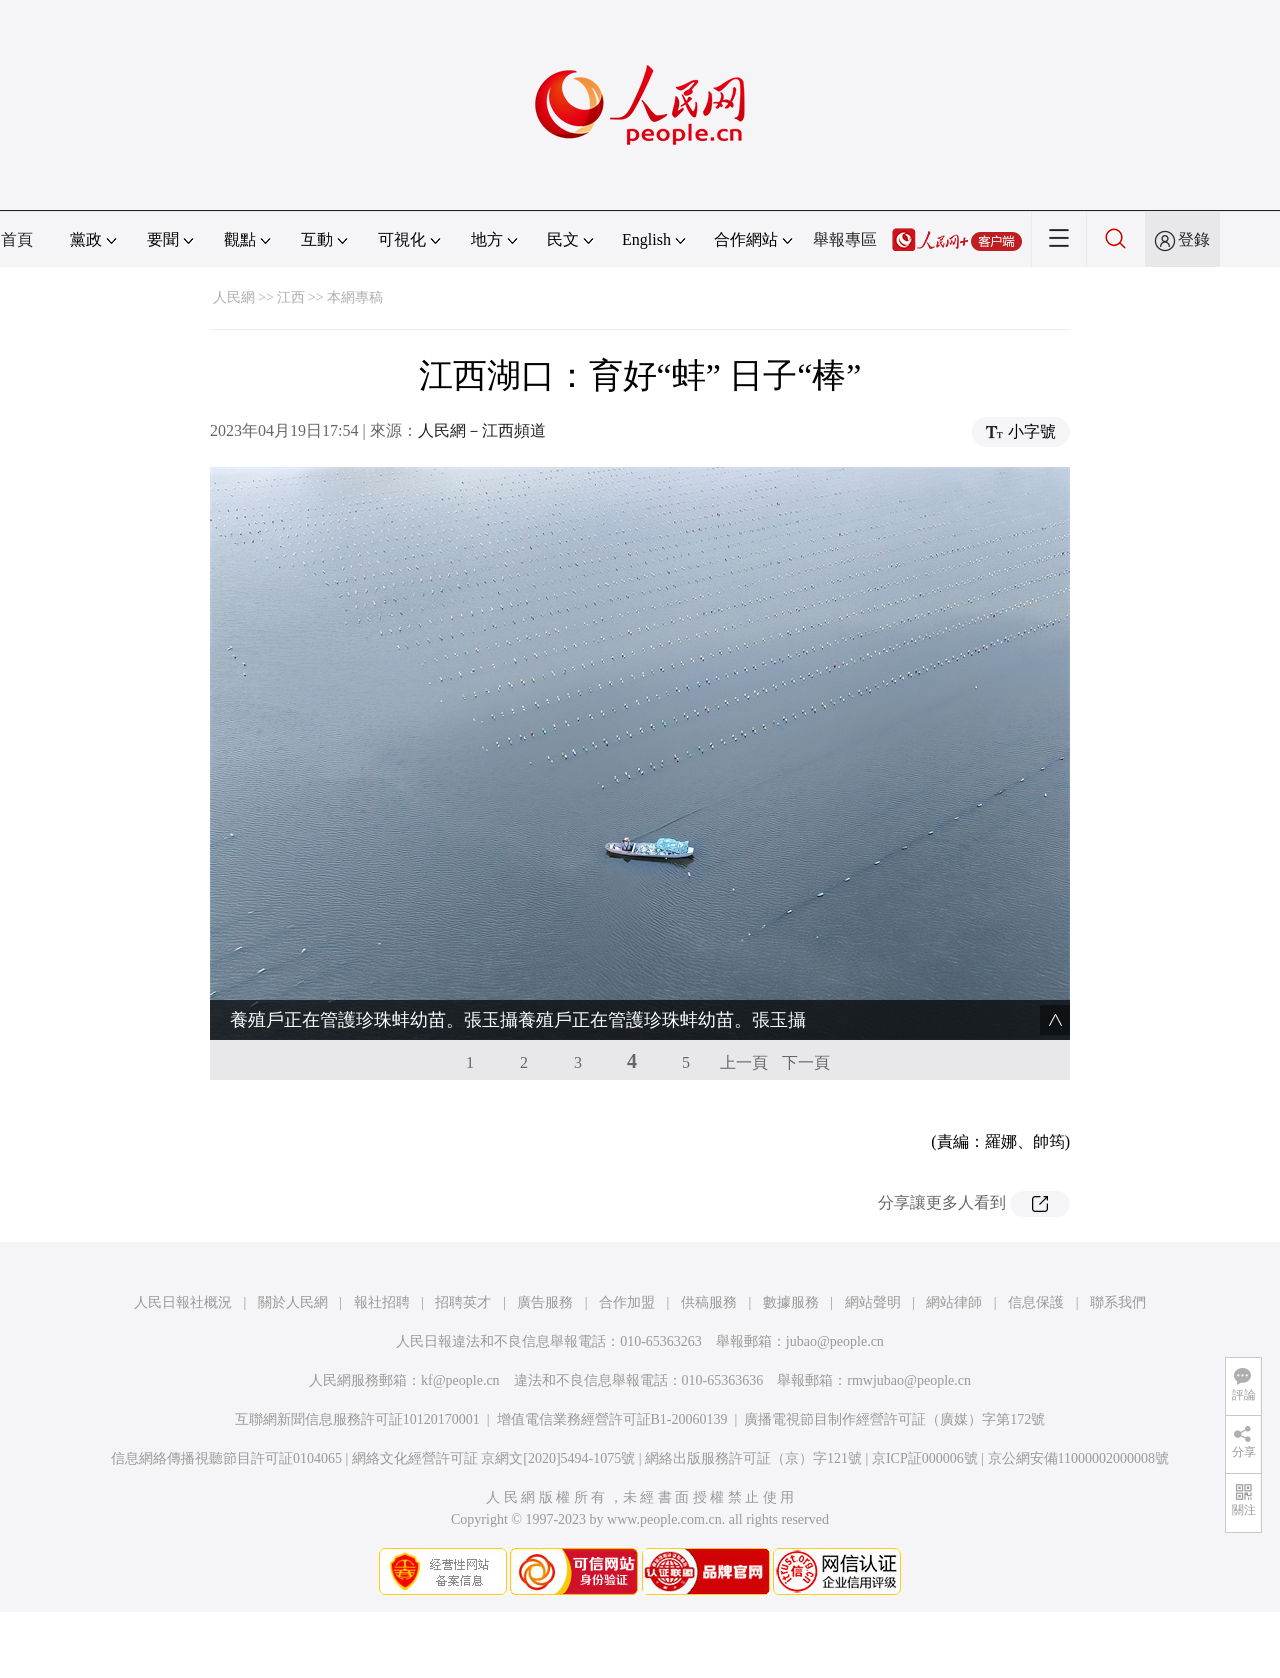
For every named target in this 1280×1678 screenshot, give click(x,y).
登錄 (1194, 239)
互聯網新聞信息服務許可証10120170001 (357, 1419)
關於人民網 (293, 1302)
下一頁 (806, 1062)
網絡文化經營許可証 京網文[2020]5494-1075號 (494, 1458)
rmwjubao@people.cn (909, 1380)
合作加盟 (627, 1302)
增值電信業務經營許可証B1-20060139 (612, 1419)
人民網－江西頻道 (482, 430)
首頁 (17, 239)
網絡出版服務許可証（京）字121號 (753, 1458)
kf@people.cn (460, 1380)
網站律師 (954, 1302)
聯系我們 (1118, 1302)
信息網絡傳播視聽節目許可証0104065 (226, 1458)
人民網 (234, 297)
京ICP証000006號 (925, 1458)
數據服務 (791, 1302)
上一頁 (744, 1062)
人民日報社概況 (183, 1302)
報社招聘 (382, 1302)
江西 (291, 297)
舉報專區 (845, 239)
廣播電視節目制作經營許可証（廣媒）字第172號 (894, 1419)
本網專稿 (355, 297)
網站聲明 (873, 1302)
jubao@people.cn (835, 1341)
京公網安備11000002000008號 (1078, 1458)
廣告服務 (545, 1302)
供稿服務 (709, 1302)
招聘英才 (463, 1302)
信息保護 (1036, 1302)
